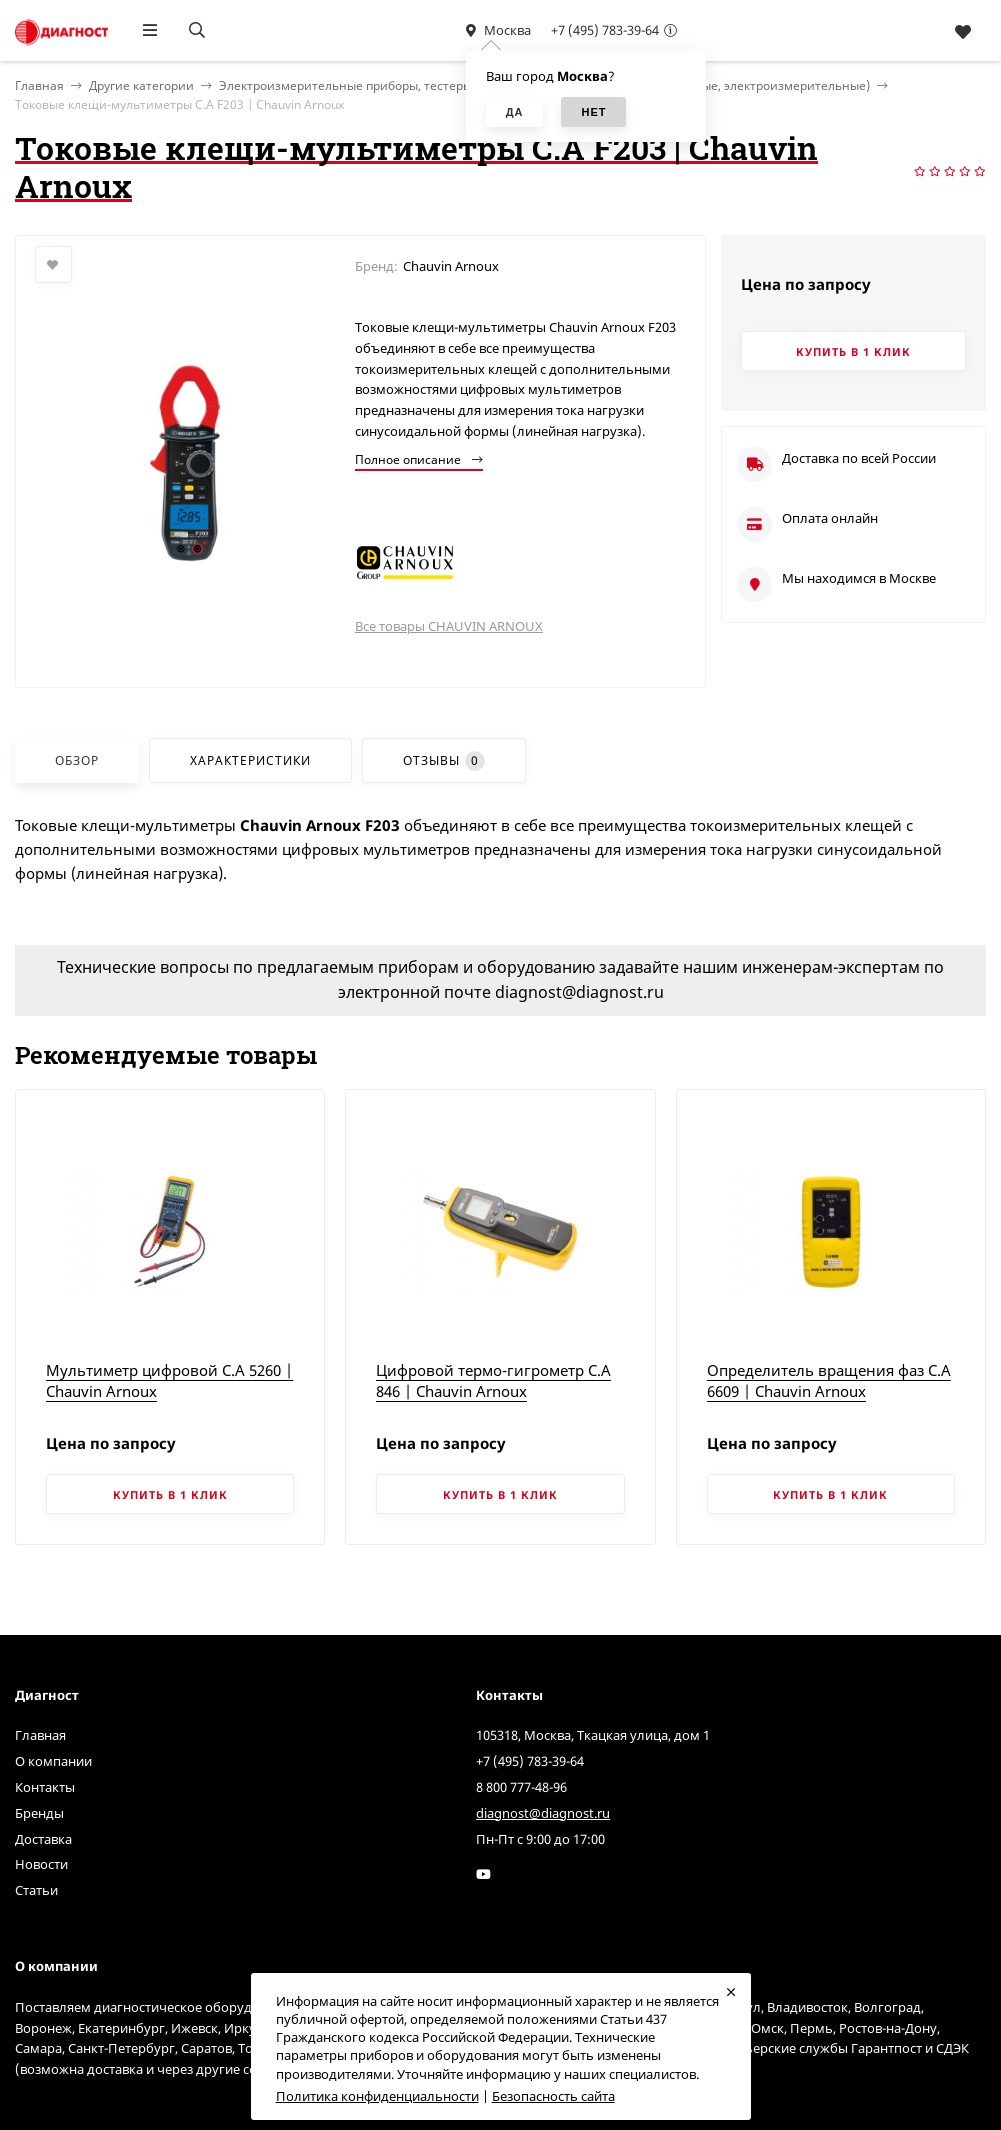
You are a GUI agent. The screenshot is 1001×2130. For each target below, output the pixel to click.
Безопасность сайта (553, 2096)
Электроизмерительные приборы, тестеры (345, 85)
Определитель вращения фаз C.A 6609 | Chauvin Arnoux (829, 1380)
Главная (40, 1735)
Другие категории (141, 85)
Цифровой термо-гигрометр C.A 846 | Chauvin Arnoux (493, 1380)
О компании (53, 1761)
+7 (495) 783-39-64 (605, 30)
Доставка (43, 1839)
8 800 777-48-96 (521, 1787)
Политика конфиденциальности (377, 2096)
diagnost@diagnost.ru (543, 1813)
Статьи (36, 1890)
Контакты (45, 1787)
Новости (41, 1864)
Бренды (39, 1813)
